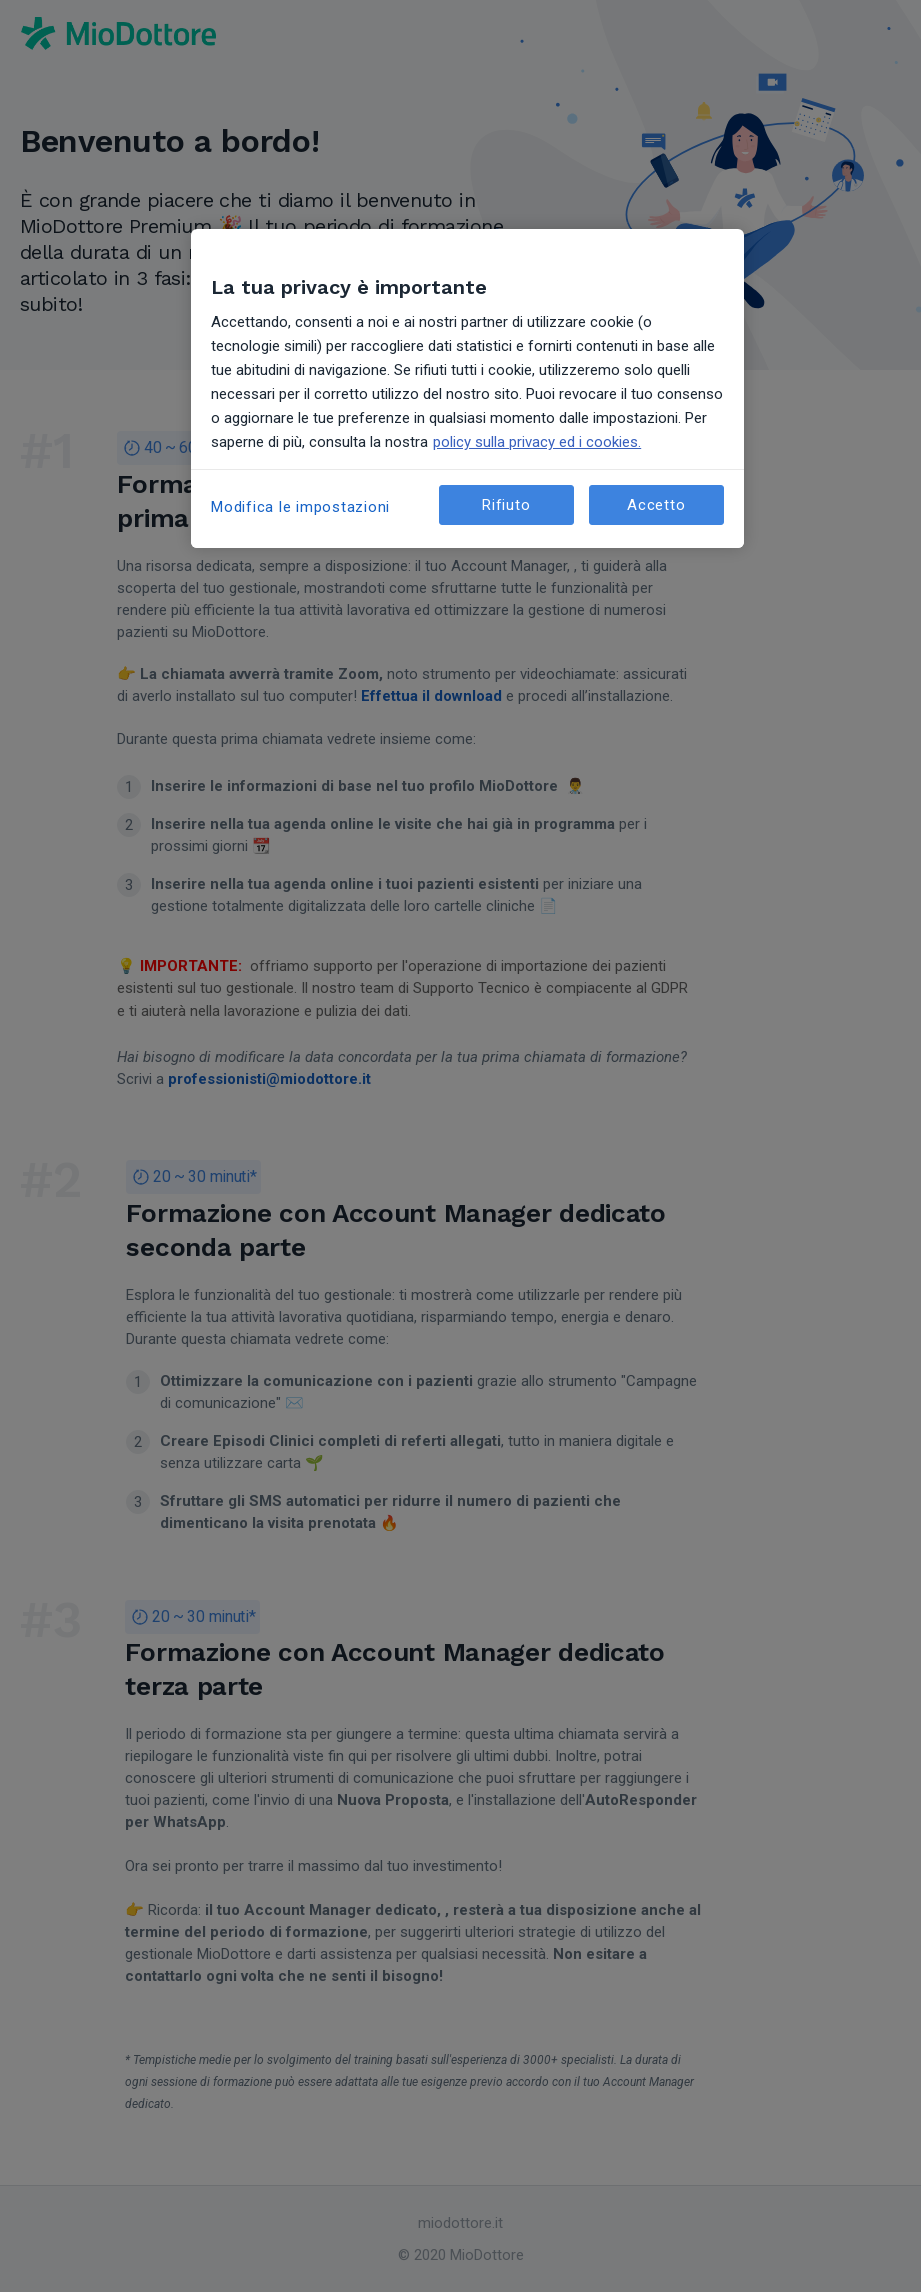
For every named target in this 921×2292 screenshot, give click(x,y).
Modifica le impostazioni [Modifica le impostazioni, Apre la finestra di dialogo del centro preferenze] (300, 507)
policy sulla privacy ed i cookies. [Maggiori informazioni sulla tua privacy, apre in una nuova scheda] (537, 442)
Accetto (656, 505)
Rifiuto (506, 505)
